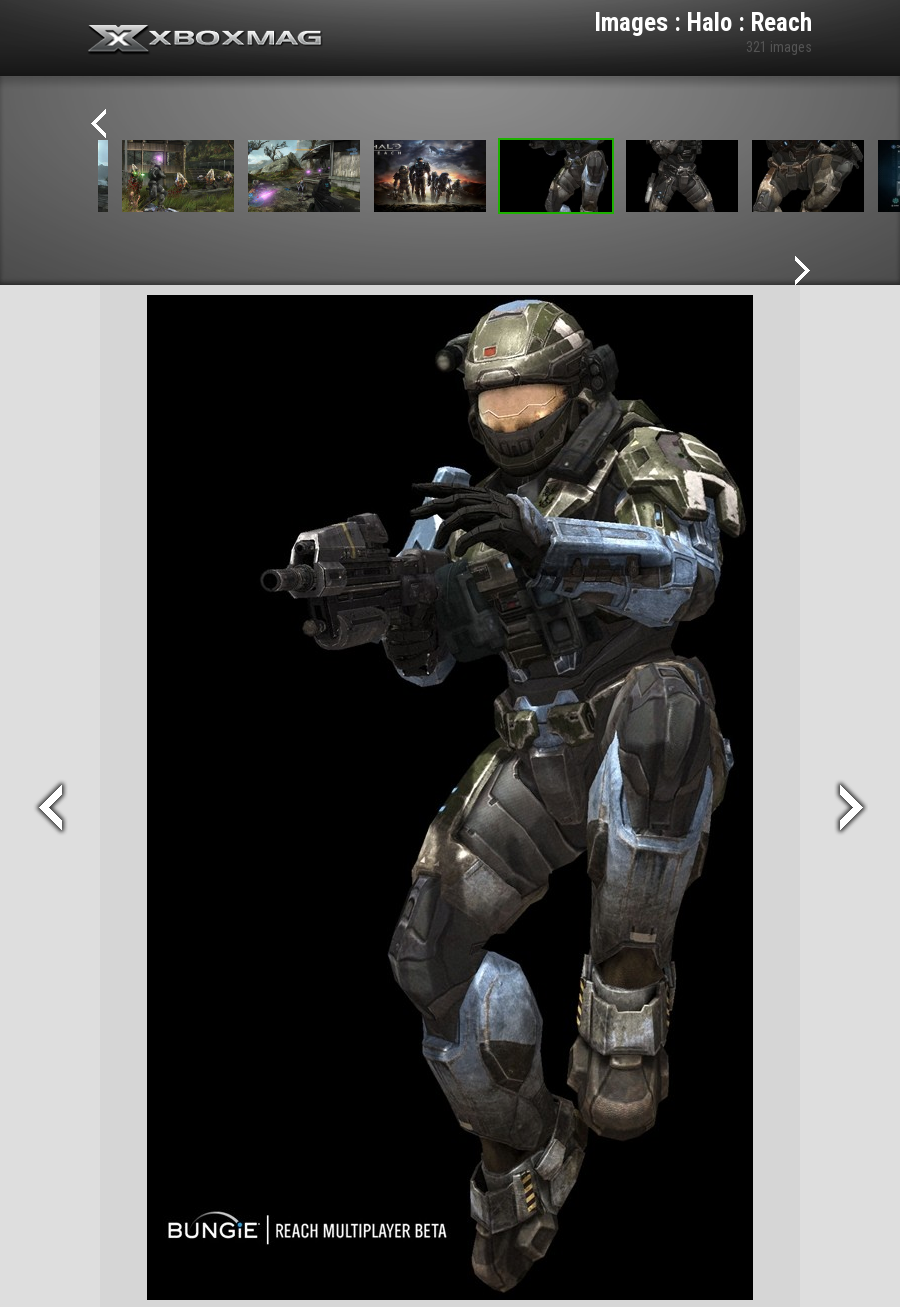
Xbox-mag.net (205, 40)
